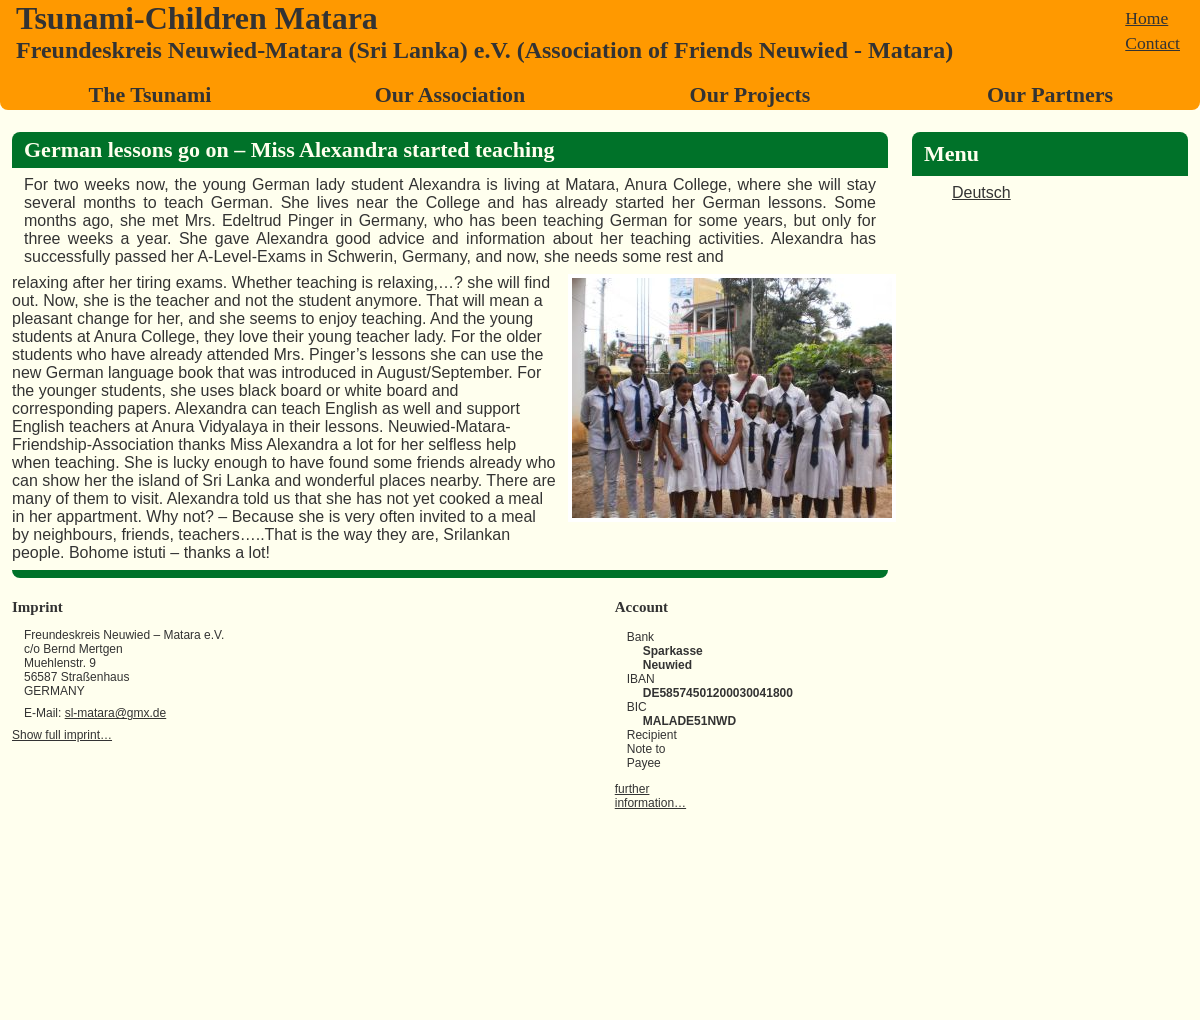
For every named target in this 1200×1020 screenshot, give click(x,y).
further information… (650, 796)
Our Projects (750, 94)
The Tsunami (150, 94)
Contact (1152, 43)
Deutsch (981, 192)
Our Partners (1050, 94)
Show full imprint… (62, 735)
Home (1146, 18)
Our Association (450, 94)
